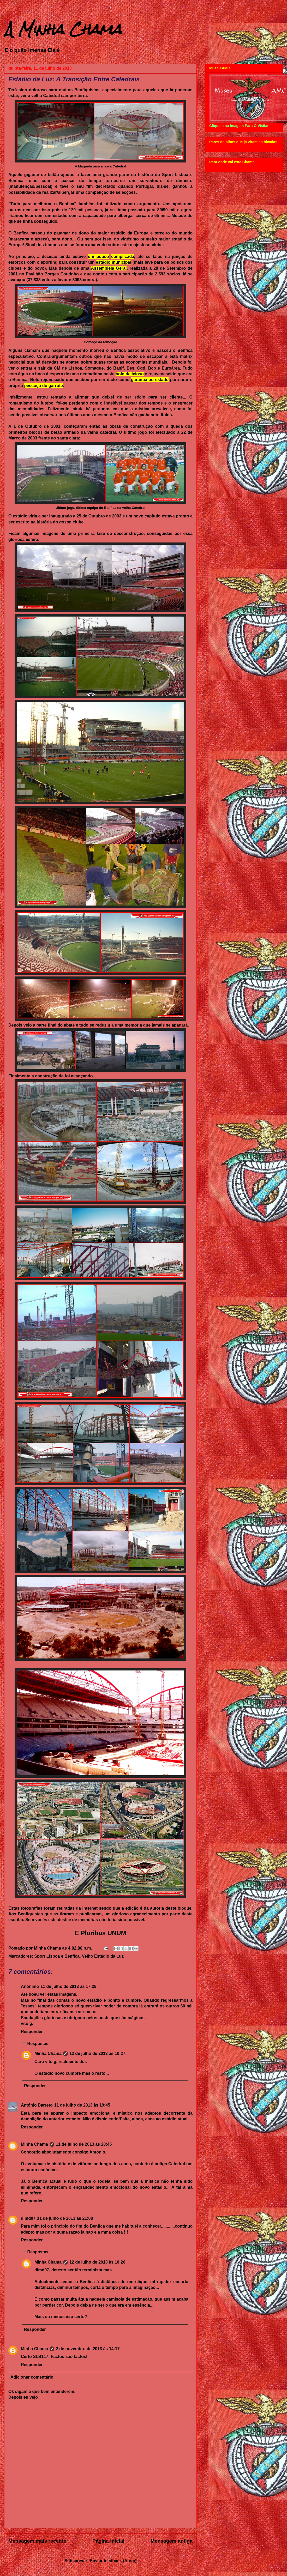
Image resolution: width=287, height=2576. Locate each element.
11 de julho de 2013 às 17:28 (68, 1986)
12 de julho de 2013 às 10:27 (97, 2053)
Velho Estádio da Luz (103, 1956)
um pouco (98, 256)
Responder (32, 2031)
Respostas (38, 2043)
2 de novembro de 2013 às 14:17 (88, 2348)
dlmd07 (28, 2218)
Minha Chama (48, 2053)
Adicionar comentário (31, 2377)
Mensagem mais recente (37, 2541)
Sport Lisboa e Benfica (57, 1956)
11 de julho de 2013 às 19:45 (82, 2105)
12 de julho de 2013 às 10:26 (97, 2262)
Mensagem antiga (172, 2541)
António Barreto (37, 2105)
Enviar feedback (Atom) (113, 2561)
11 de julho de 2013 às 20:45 (84, 2144)
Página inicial (108, 2541)
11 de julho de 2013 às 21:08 (65, 2218)
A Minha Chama (63, 29)
